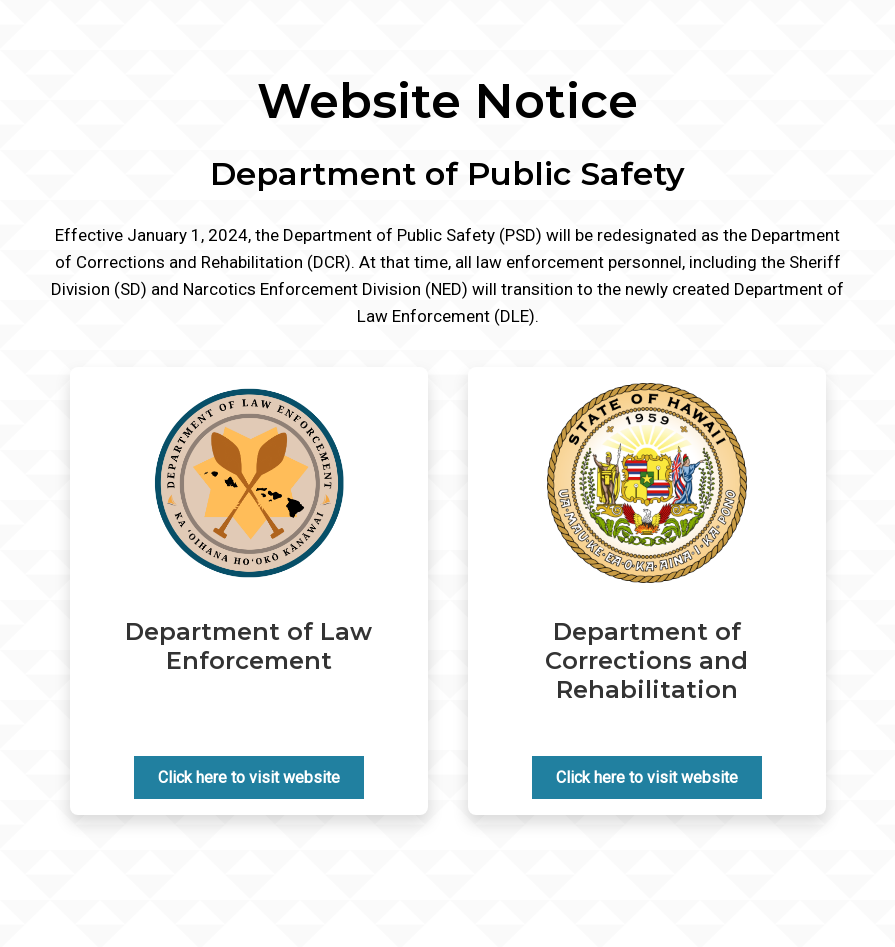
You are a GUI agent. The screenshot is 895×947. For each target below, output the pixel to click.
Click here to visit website (249, 777)
